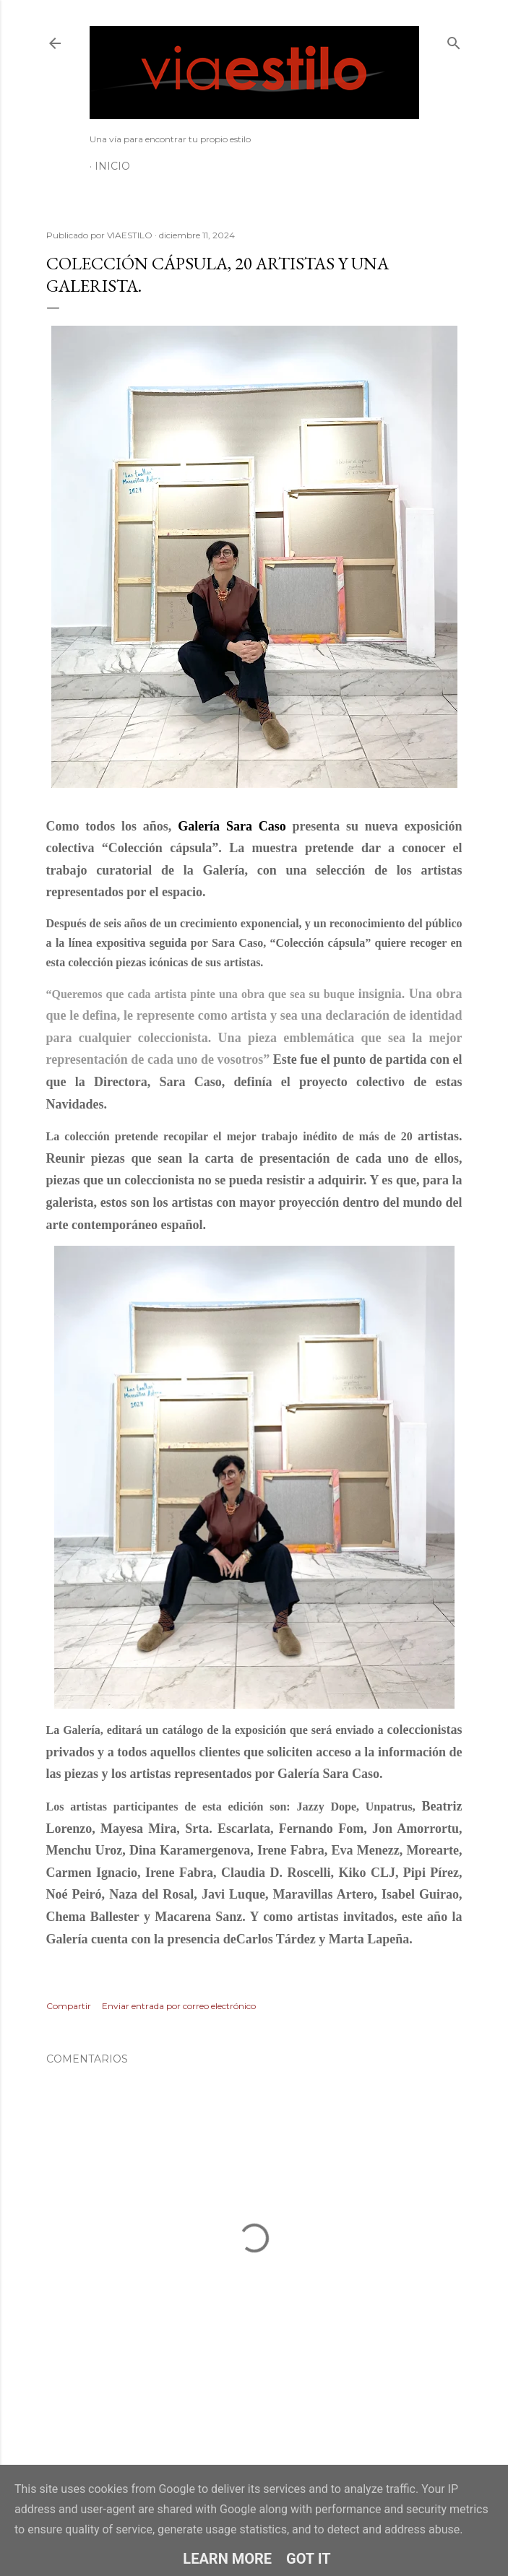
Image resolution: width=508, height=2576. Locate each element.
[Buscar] (453, 40)
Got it (308, 2558)
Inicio (112, 166)
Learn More (227, 2558)
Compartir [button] (68, 2005)
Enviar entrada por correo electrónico (179, 2005)
